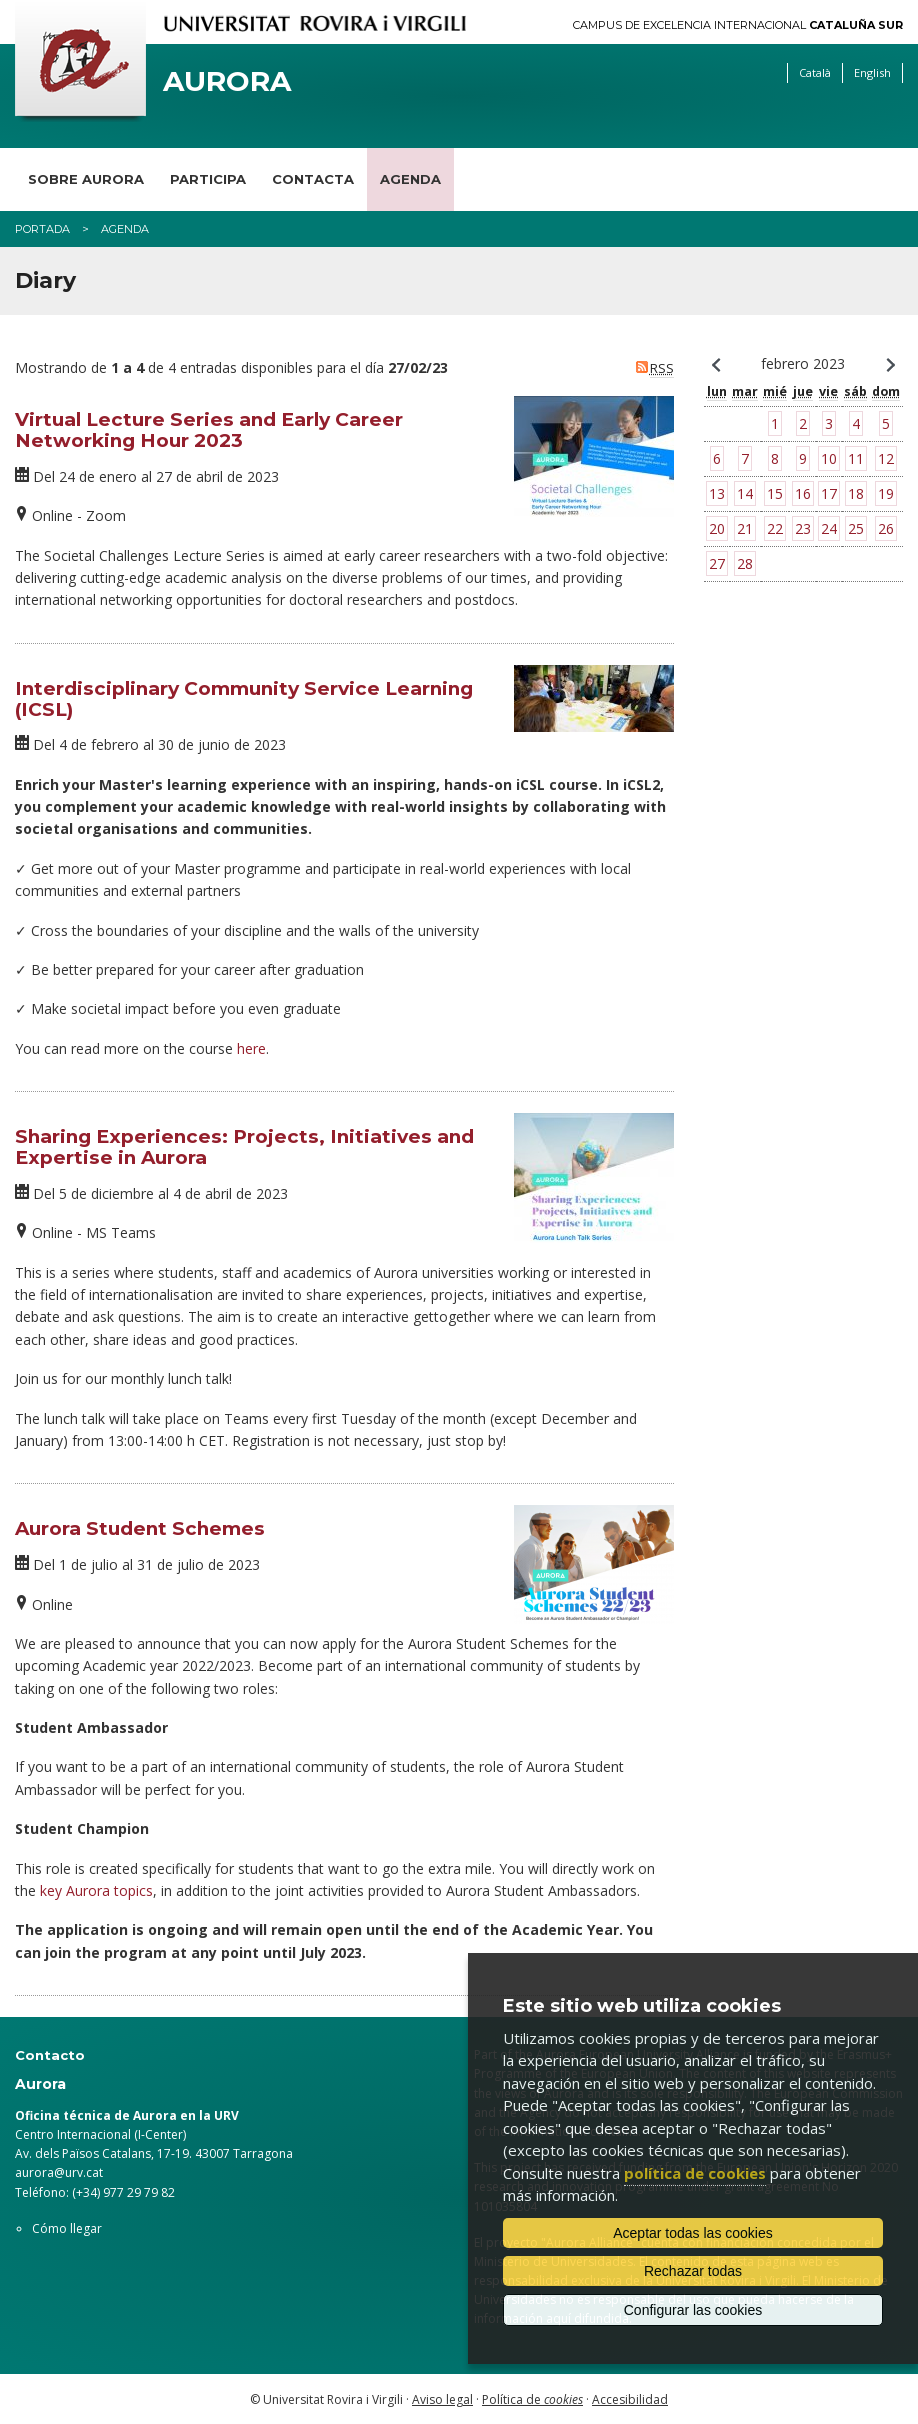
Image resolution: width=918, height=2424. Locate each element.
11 (856, 458)
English (872, 72)
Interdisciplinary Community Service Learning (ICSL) (244, 699)
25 (856, 528)
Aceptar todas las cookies (693, 2233)
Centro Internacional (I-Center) (100, 2134)
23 (803, 528)
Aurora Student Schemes (140, 1528)
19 (886, 493)
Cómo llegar (67, 2228)
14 (745, 493)
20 (717, 528)
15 (775, 493)
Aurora (227, 81)
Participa (208, 179)
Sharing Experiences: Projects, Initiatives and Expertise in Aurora (244, 1147)
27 (717, 563)
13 (717, 493)
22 (775, 528)
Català (815, 72)
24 (829, 528)
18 (856, 493)
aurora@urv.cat (59, 2172)
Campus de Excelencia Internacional (738, 25)
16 (803, 493)
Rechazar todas (693, 2271)
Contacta (313, 179)
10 (829, 458)
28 (745, 563)
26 (886, 528)
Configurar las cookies (693, 2310)
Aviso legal (442, 2399)
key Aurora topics (96, 1890)
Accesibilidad (630, 2399)
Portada (42, 229)
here (251, 1048)
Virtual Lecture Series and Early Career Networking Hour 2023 (209, 430)
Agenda (410, 179)
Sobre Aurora (86, 179)
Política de (532, 2399)
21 (745, 528)
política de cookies (695, 2173)
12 (886, 458)
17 (829, 493)
